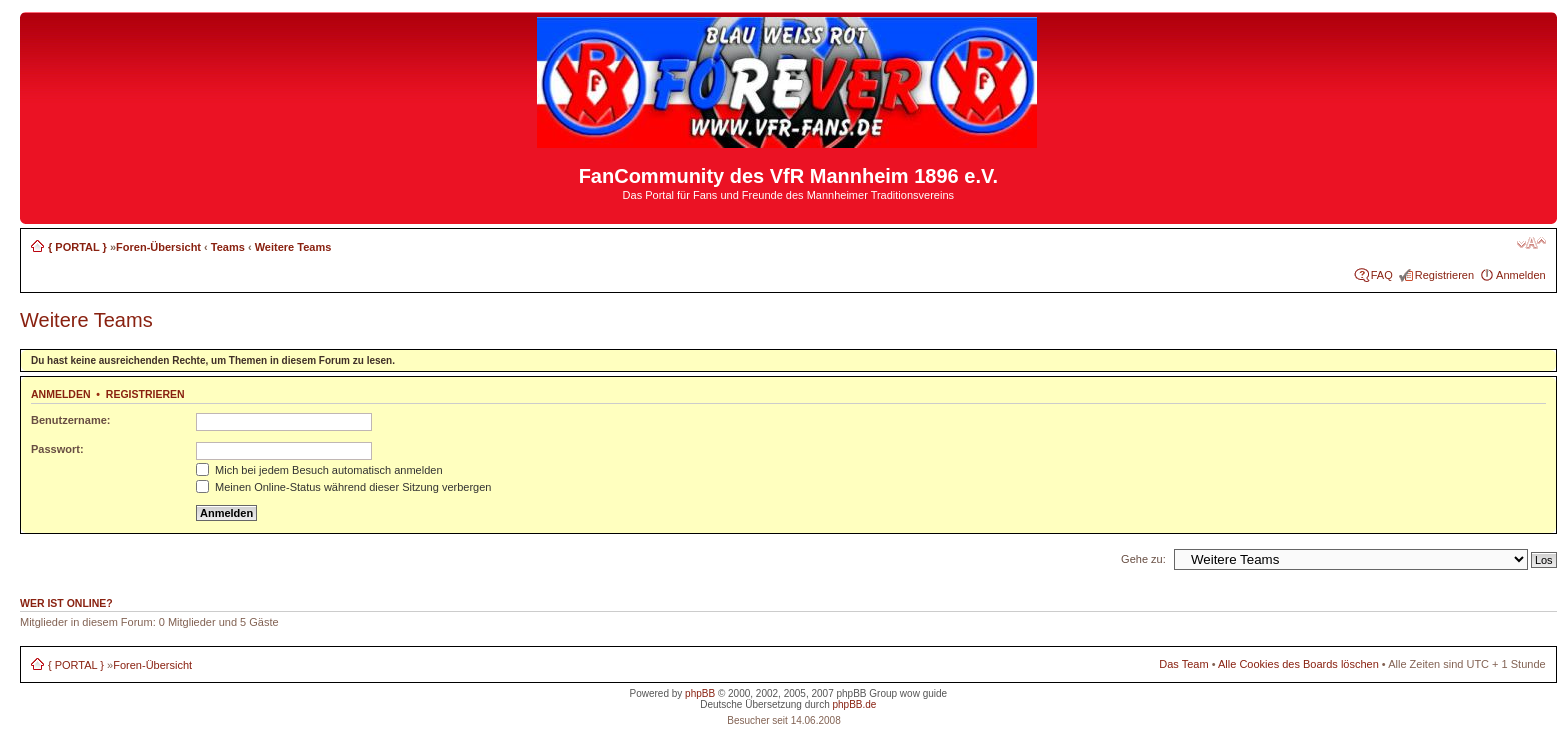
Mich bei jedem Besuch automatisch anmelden (319, 470)
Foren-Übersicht (158, 247)
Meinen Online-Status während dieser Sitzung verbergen (343, 487)
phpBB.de (854, 704)
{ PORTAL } (77, 247)
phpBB (700, 693)
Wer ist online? (66, 603)
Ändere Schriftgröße (1531, 243)
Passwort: (57, 449)
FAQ (1382, 275)
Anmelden (1521, 275)
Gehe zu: (1143, 559)
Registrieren (1444, 275)
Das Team (1183, 664)
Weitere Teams (293, 247)
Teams (228, 247)
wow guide (923, 693)
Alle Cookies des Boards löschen (1298, 664)
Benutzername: (70, 420)
